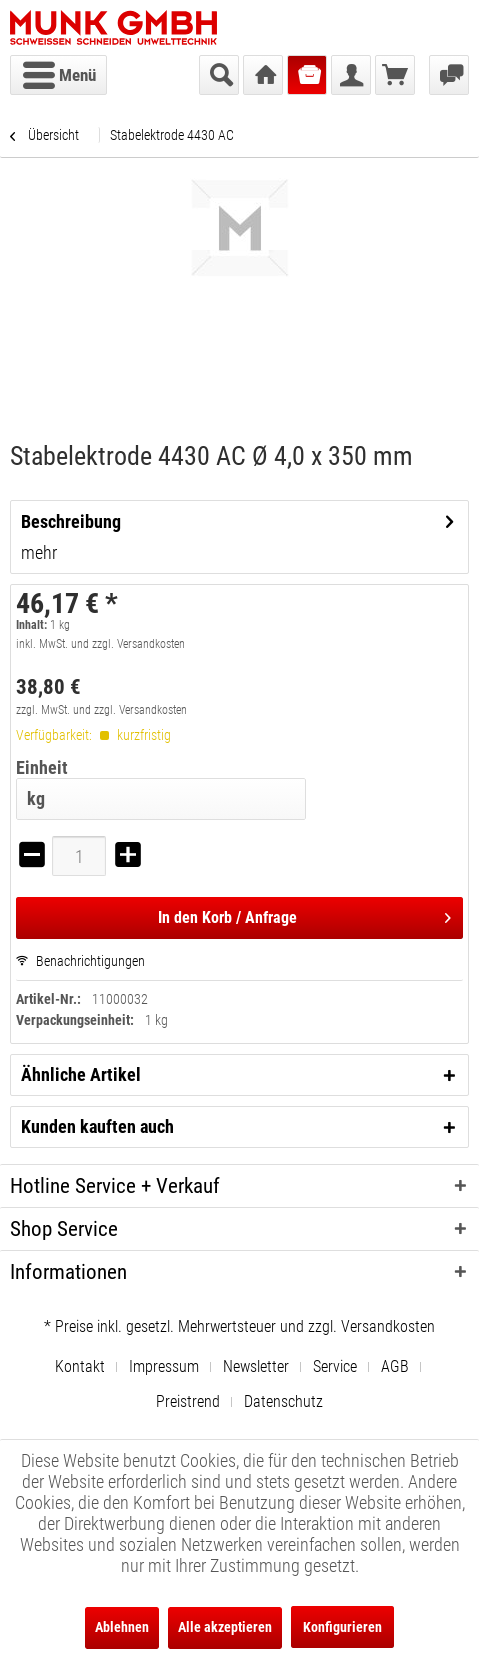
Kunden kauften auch (97, 1126)
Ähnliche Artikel (81, 1074)
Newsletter (256, 1366)
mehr (39, 552)
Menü (59, 72)
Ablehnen (122, 1627)
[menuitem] (58, 75)
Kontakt (80, 1366)
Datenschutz (283, 1401)
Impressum (164, 1366)
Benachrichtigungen (80, 961)
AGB (395, 1366)
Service (335, 1366)
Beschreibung (71, 521)
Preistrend (188, 1401)
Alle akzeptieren (225, 1627)
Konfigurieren (342, 1627)
